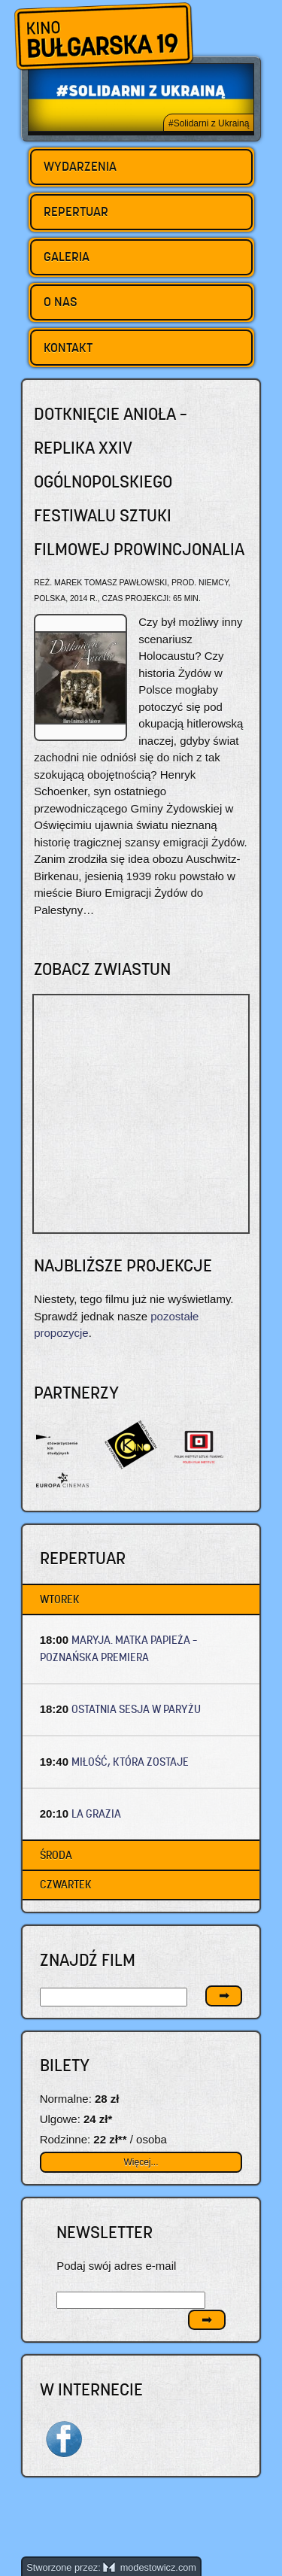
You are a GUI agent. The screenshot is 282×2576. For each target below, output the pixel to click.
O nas (60, 301)
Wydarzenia (80, 166)
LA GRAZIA (96, 1813)
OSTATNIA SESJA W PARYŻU (136, 1709)
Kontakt (68, 347)
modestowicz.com (149, 2567)
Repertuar (76, 211)
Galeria (66, 256)
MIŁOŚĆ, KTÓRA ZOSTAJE (130, 1761)
